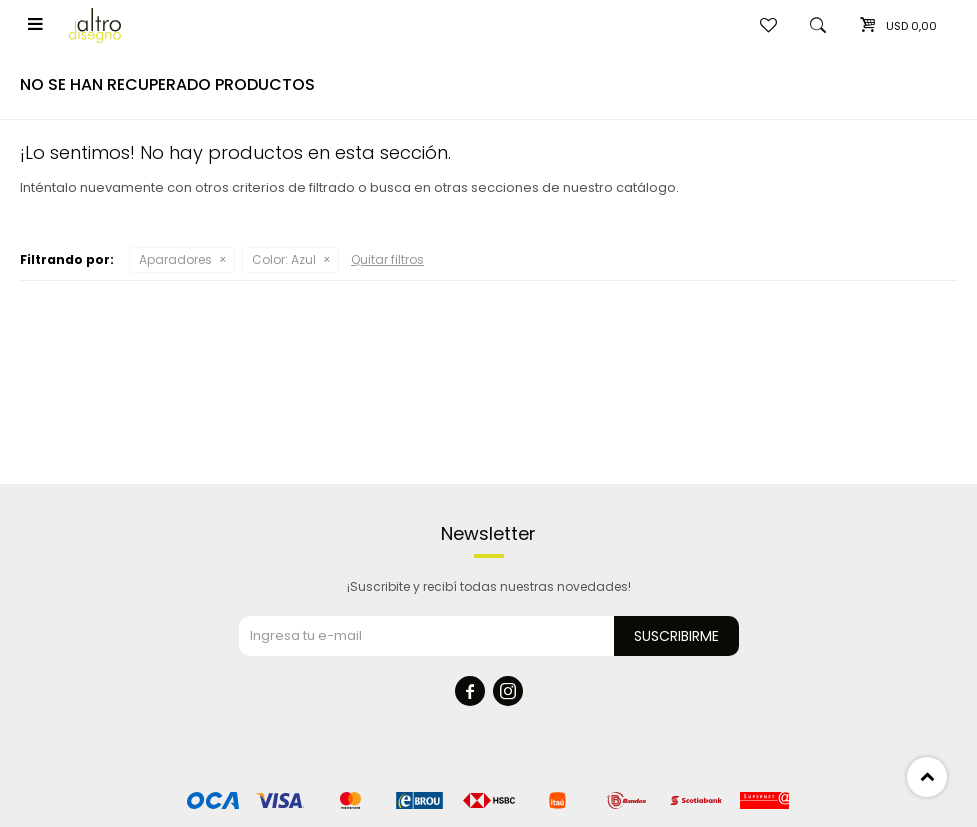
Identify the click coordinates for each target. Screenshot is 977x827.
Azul (284, 259)
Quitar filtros (387, 259)
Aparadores (175, 259)
